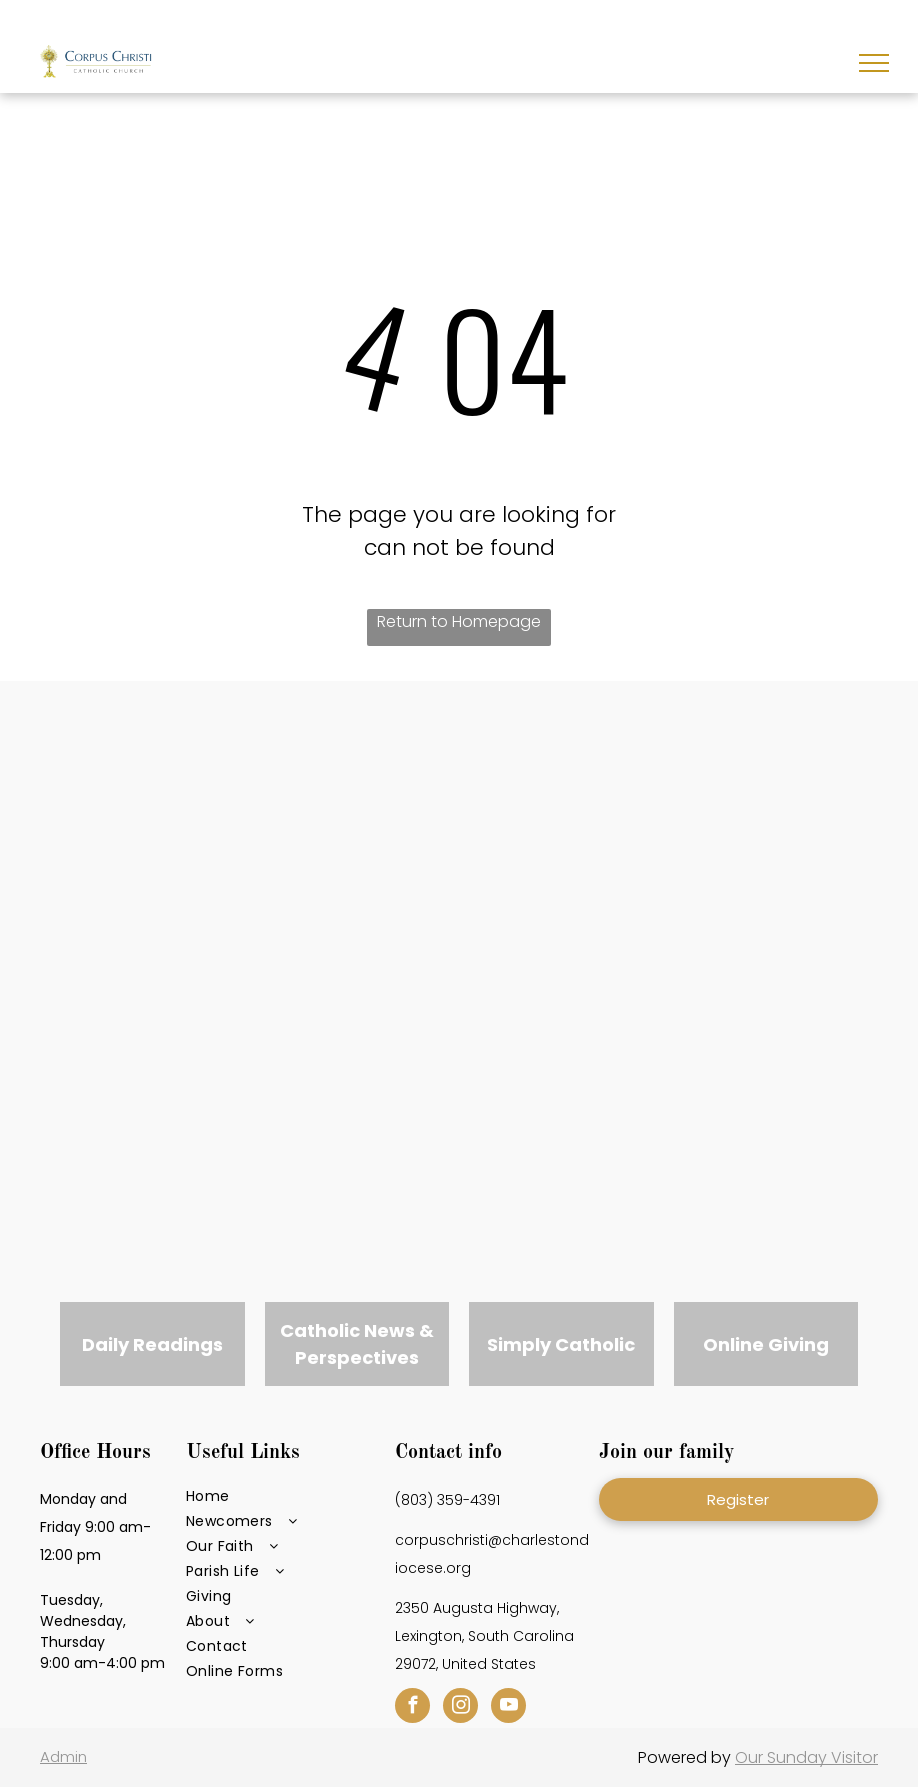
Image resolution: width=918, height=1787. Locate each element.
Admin (63, 1756)
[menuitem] (284, 1496)
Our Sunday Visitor (806, 1757)
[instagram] (460, 1708)
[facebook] (412, 1708)
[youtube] (508, 1708)
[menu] (874, 63)
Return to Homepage (459, 621)
